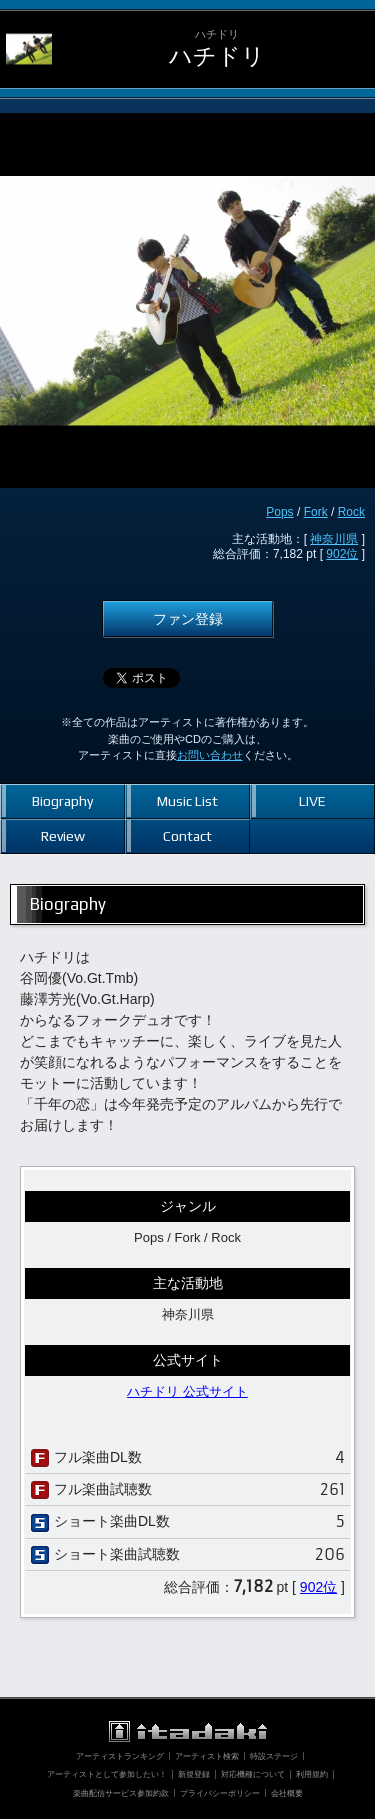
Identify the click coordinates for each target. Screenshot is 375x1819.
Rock (351, 512)
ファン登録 (188, 619)
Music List (187, 801)
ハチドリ (217, 56)
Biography (62, 801)
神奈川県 (334, 539)
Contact (187, 836)
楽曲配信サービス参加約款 (121, 1793)
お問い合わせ (210, 755)
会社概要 (287, 1793)
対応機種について (253, 1774)
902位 (342, 554)
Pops (279, 512)
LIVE (312, 801)
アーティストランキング (120, 1756)
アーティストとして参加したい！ (107, 1774)
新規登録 (194, 1774)
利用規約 (312, 1774)
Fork (316, 512)
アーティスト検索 (207, 1756)
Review (63, 836)
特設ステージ (274, 1756)
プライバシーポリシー (220, 1793)
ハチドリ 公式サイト (187, 1391)
